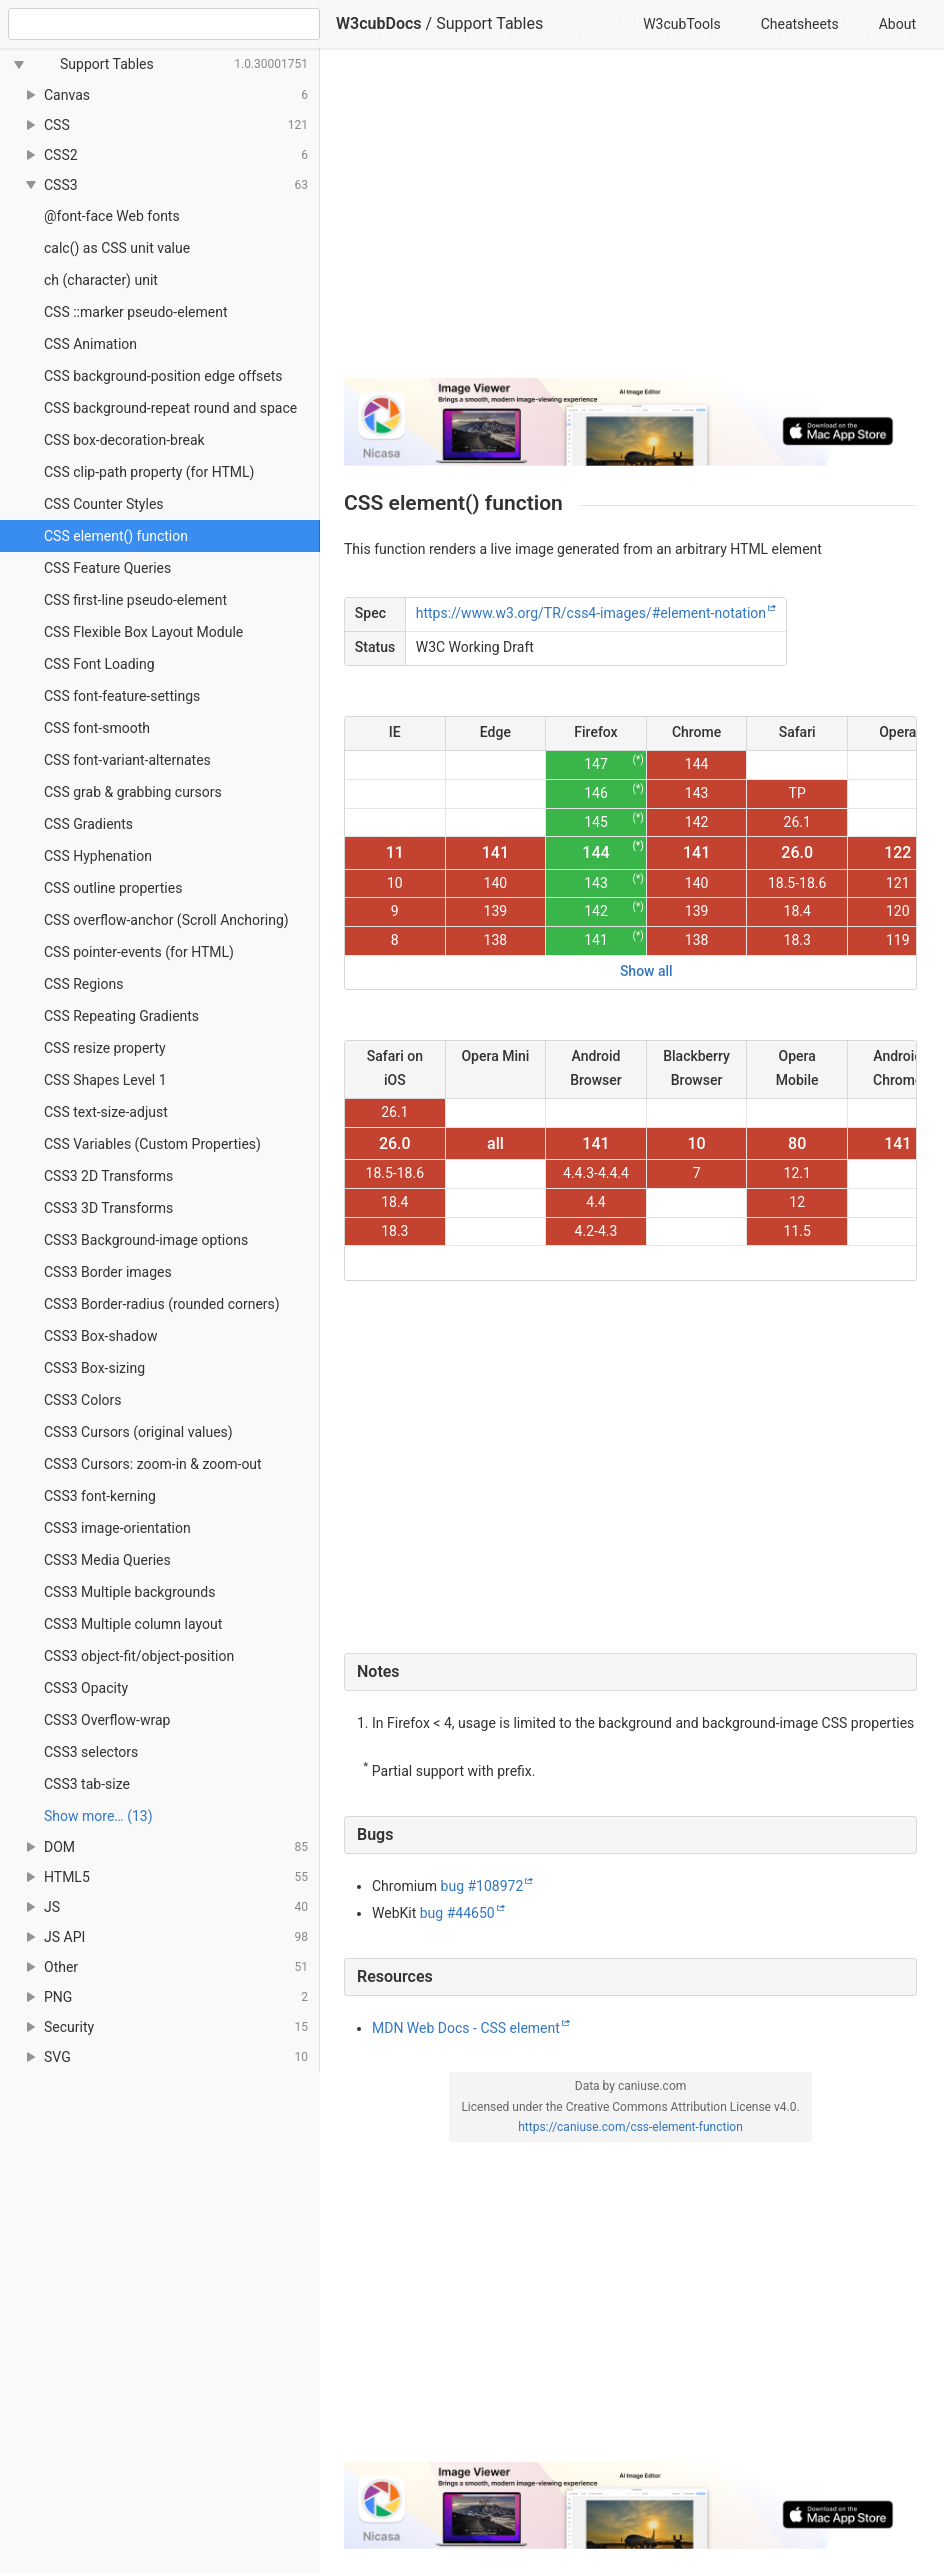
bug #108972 (482, 1886)
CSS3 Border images (108, 1272)
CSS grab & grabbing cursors (133, 792)
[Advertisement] (630, 222)
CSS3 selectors (91, 1752)
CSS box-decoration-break (124, 440)
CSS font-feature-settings (122, 696)
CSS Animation (90, 344)
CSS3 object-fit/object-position (139, 1656)
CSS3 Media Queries (107, 1560)
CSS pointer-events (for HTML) (139, 952)
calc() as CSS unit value (117, 248)
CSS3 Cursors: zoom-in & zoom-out (153, 1464)
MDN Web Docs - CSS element (466, 2028)
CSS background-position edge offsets (163, 376)
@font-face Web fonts (112, 216)
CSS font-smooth (97, 728)
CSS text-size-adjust (106, 1112)
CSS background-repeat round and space (170, 408)
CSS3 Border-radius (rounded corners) (162, 1304)
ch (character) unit (101, 280)
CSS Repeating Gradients (121, 1016)
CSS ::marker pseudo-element (135, 312)
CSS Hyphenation (98, 856)
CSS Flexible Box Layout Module (143, 632)
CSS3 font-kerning (100, 1496)
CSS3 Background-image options (146, 1240)
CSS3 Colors (83, 1400)
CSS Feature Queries (107, 568)
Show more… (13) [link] (98, 1816)
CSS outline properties (113, 888)
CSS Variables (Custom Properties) (152, 1144)
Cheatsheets (800, 24)
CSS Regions (83, 984)
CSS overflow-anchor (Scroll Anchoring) (166, 920)
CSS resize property (105, 1048)
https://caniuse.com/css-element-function (630, 2127)
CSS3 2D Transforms (108, 1176)
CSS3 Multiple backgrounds (129, 1592)
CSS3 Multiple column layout (133, 1624)
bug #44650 (457, 1913)
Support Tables (489, 23)
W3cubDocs (379, 23)
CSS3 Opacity (86, 1688)
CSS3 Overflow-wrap (107, 1720)
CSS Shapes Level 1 (105, 1080)
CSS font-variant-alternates (127, 760)
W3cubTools (681, 24)
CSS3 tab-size (87, 1784)
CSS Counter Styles (104, 504)
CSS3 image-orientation (117, 1528)
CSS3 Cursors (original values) (138, 1432)
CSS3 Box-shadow (100, 1336)
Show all (646, 971)
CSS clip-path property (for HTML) (149, 472)
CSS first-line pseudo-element (135, 600)
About (897, 24)
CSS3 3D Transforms (108, 1208)
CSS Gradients (88, 824)
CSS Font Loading (99, 664)
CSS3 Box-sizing (94, 1368)
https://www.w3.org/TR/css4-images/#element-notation (591, 613)
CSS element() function (116, 536)
